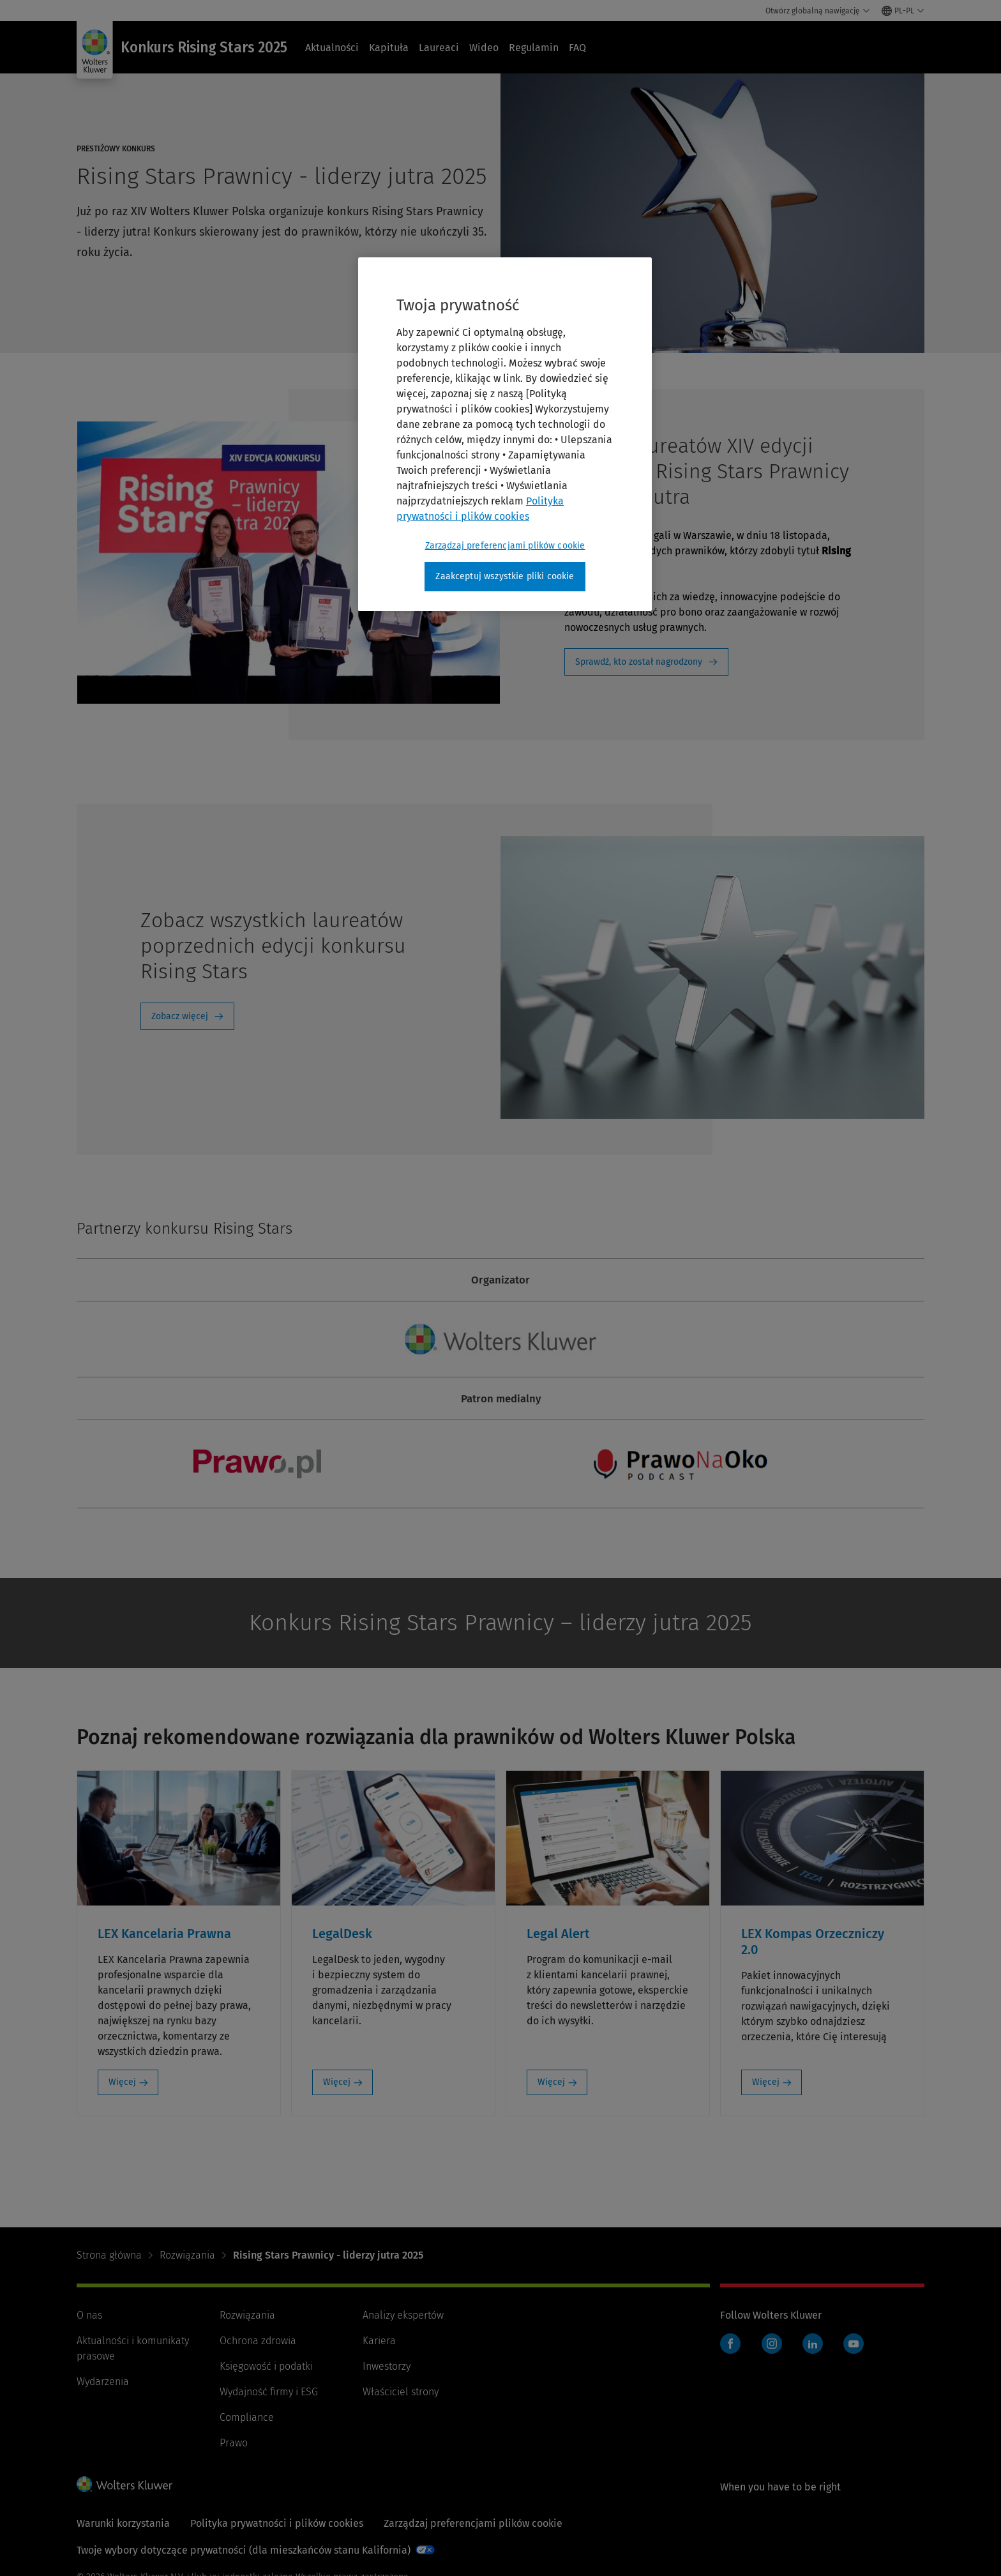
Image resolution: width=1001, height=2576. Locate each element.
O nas (89, 2315)
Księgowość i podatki (266, 2366)
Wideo (484, 48)
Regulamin (534, 48)
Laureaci (439, 48)
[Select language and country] (903, 11)
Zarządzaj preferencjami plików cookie (473, 2523)
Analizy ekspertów (403, 2315)
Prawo (234, 2443)
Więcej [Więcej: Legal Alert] (551, 2082)
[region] (505, 434)
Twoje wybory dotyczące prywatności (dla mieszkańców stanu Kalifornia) (243, 2550)
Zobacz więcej (179, 1016)
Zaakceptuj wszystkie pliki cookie (504, 576)
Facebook (730, 2343)
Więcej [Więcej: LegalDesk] (336, 2082)
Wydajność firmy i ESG (269, 2392)
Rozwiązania (187, 2255)
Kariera (379, 2341)
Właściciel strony (401, 2392)
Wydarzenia (103, 2381)
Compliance (247, 2417)
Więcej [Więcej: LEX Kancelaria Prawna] (122, 2082)
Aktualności (332, 48)
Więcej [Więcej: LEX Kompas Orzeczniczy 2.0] (765, 2082)
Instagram (772, 2343)
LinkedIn (812, 2343)
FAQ (577, 48)
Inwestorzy (386, 2366)
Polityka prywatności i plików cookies (276, 2523)
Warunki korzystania (123, 2523)
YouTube (853, 2343)
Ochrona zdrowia (258, 2341)
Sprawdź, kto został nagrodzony (638, 661)
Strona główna (109, 2255)
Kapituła (389, 48)
